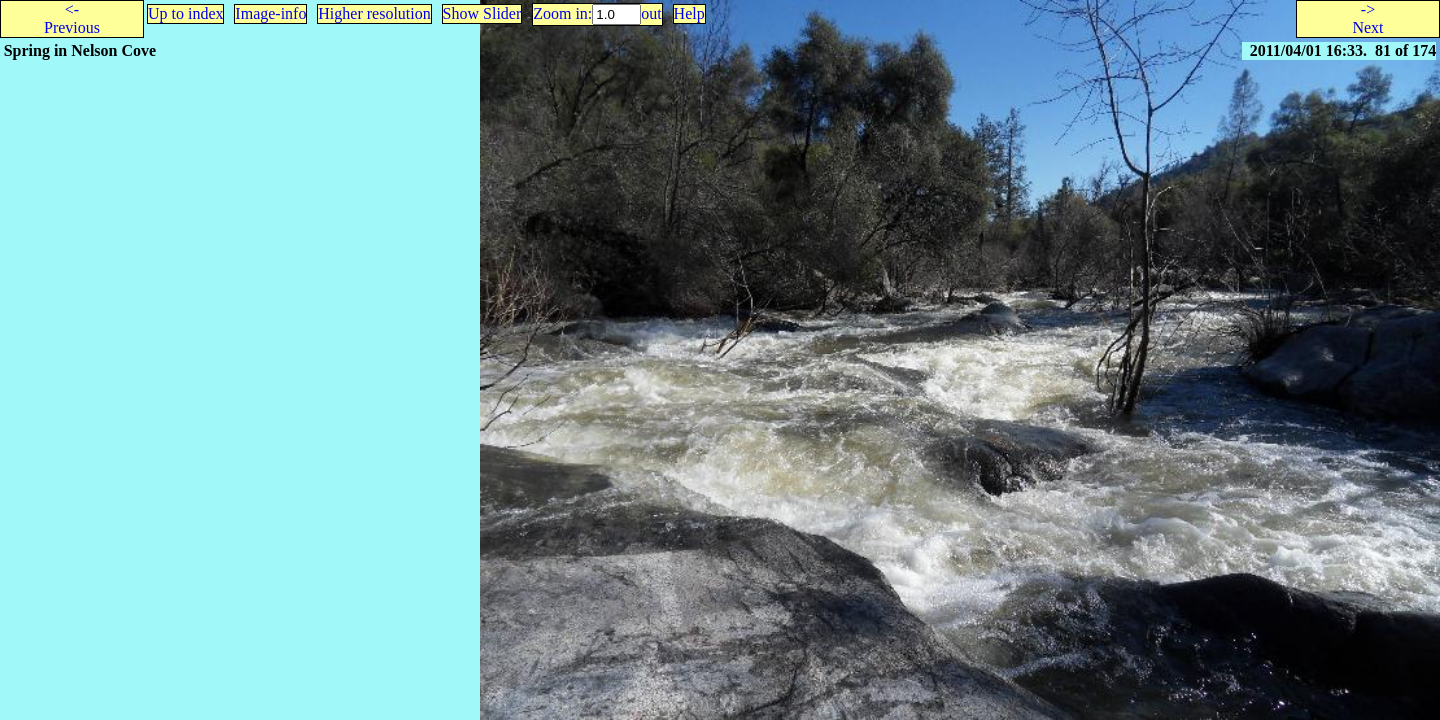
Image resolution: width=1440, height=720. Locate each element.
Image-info (270, 13)
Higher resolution (374, 13)
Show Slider (482, 13)
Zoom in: (562, 13)
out (651, 13)
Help (689, 13)
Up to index (186, 13)
